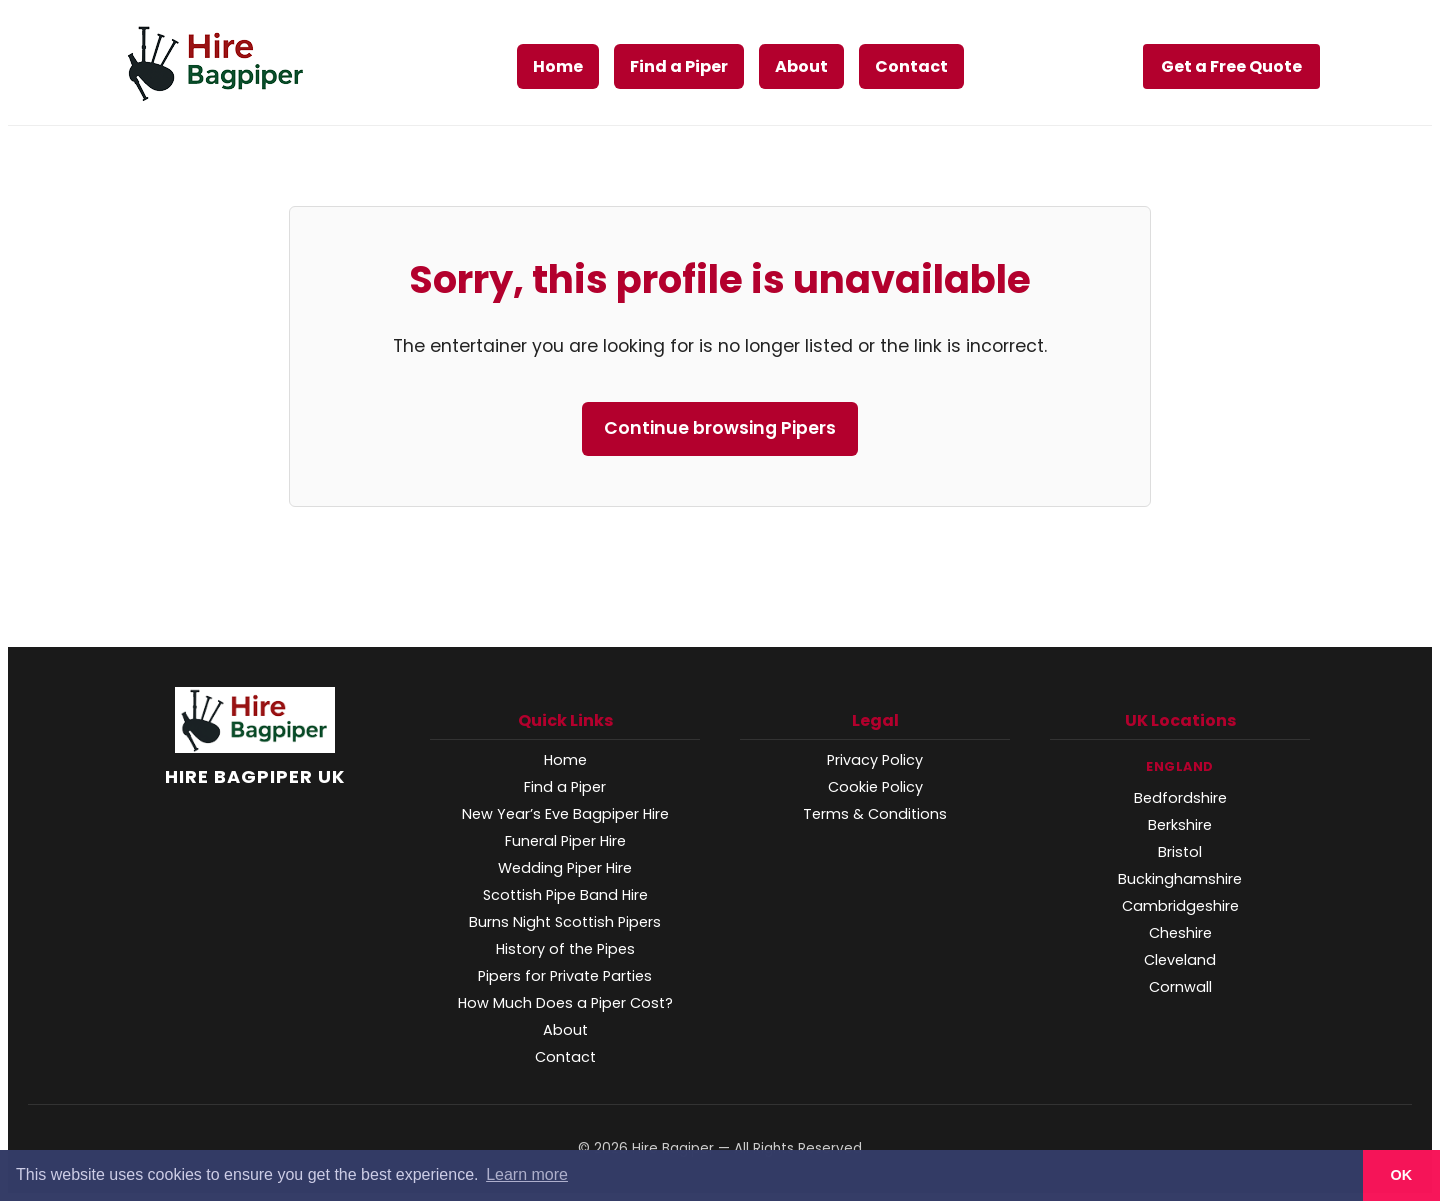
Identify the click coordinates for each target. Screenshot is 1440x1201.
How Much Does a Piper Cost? (565, 1003)
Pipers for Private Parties (565, 976)
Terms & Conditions (875, 814)
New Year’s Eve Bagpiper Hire (565, 814)
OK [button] (1402, 1175)
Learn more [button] (527, 1174)
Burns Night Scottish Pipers (565, 922)
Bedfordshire (1180, 798)
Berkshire (1180, 825)
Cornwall (1180, 987)
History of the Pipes (565, 949)
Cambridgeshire (1180, 906)
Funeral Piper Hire (565, 841)
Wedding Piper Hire (565, 868)
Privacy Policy (875, 760)
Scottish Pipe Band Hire (565, 895)
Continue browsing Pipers (720, 428)
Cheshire (1180, 933)
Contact (911, 66)
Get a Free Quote (1231, 66)
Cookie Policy (875, 787)
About (801, 66)
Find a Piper (679, 66)
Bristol (1180, 852)
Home (558, 66)
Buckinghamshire (1180, 879)
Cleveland (1180, 960)
